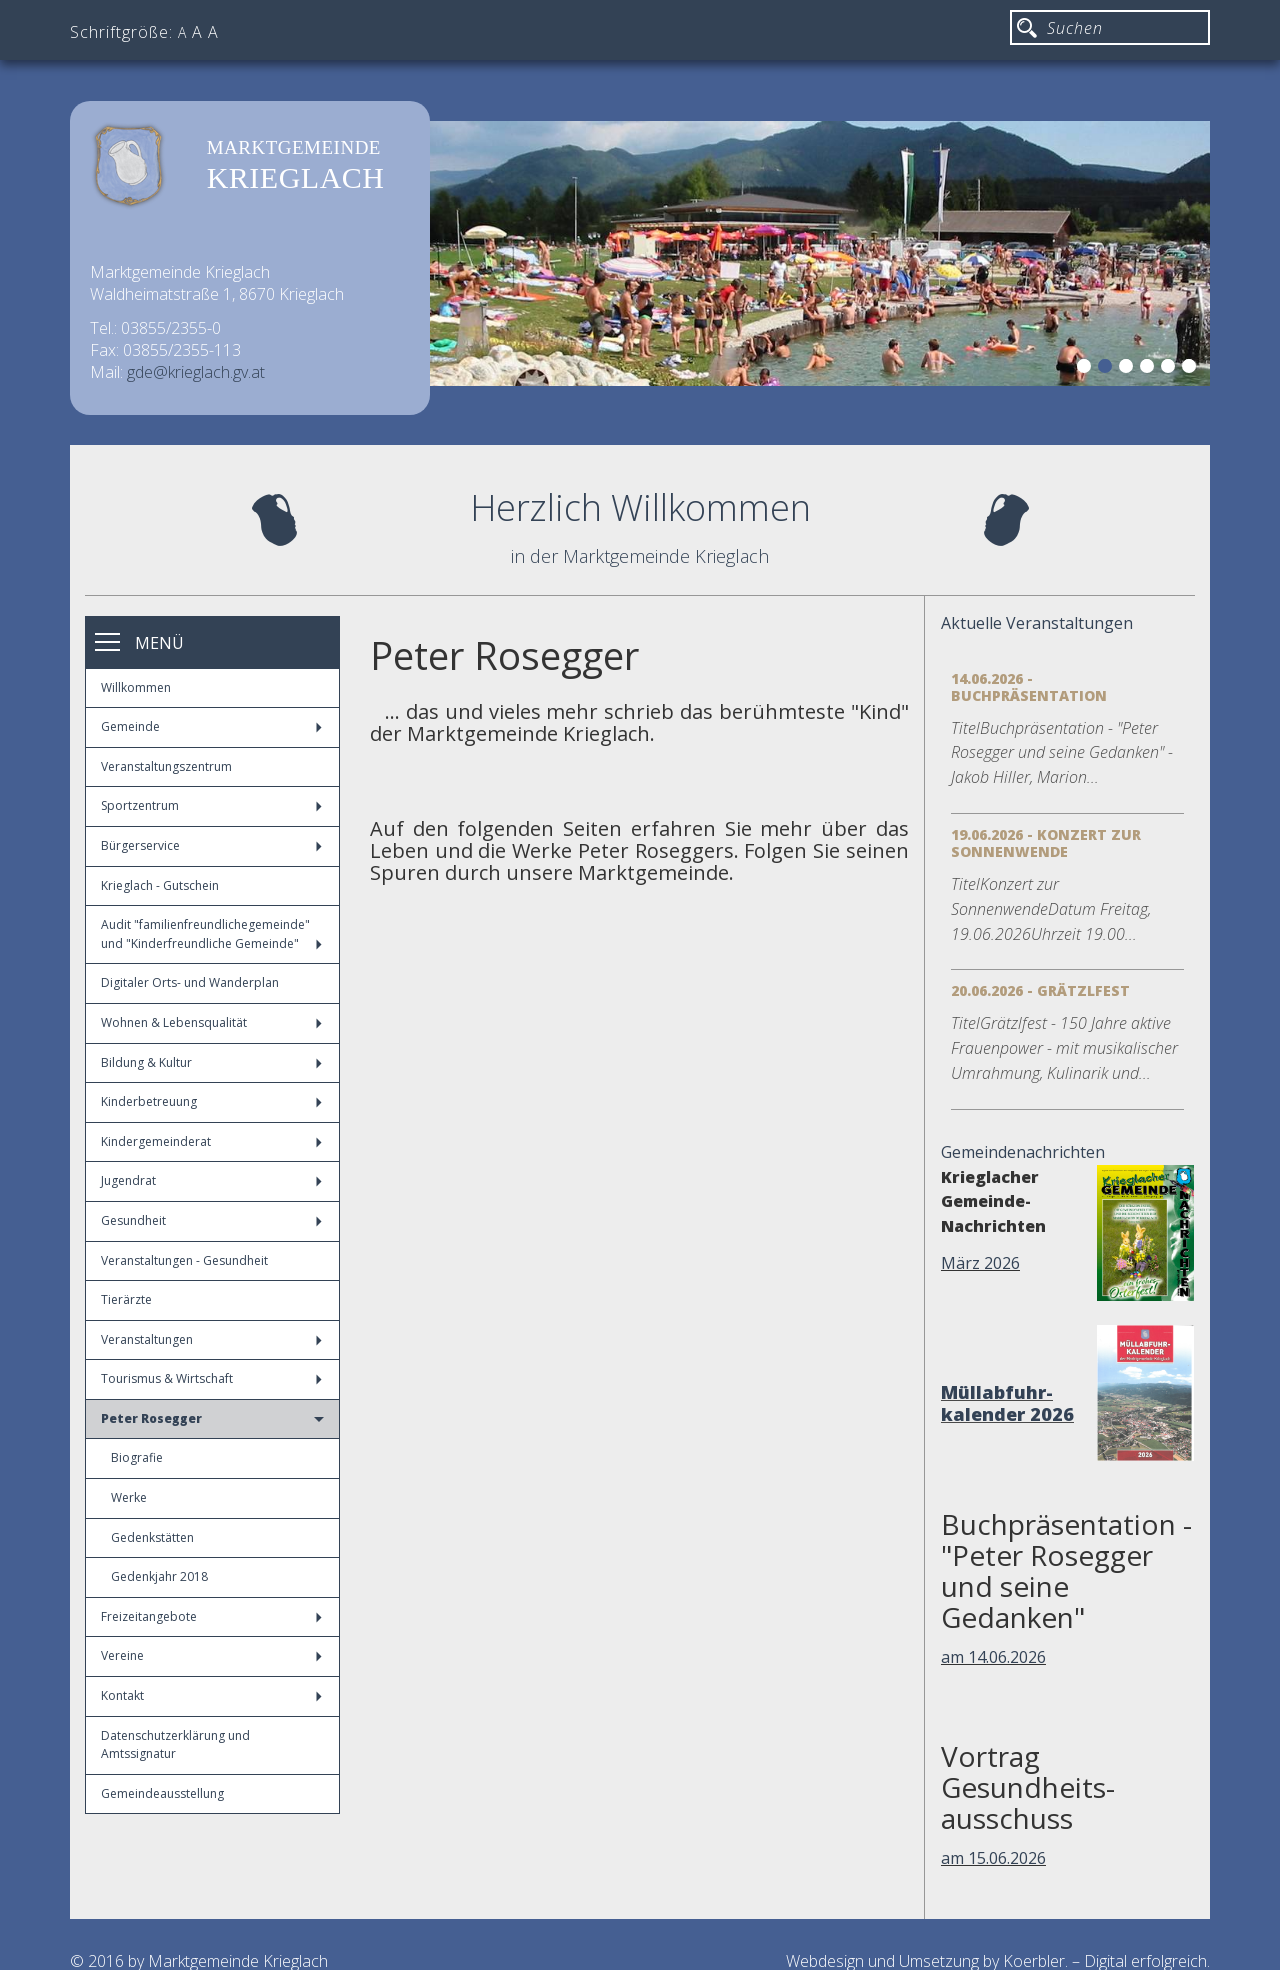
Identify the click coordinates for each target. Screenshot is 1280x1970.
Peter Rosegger (212, 1418)
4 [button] (1150, 369)
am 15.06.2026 (993, 1858)
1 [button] (1087, 369)
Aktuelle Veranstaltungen (1037, 623)
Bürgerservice (211, 845)
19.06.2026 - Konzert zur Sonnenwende (1046, 843)
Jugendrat (211, 1180)
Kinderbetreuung (211, 1101)
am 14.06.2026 (993, 1657)
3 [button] (1129, 369)
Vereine (211, 1655)
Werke (129, 1497)
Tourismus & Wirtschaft (211, 1378)
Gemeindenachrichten (1023, 1152)
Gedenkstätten (152, 1537)
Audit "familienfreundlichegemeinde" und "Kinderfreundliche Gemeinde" (211, 934)
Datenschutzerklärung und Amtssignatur (175, 1745)
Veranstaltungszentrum (166, 766)
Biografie (137, 1457)
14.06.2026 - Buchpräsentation (1029, 687)
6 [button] (1192, 369)
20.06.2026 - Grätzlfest (1040, 990)
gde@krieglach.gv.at (196, 372)
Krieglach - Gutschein (160, 885)
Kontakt (211, 1695)
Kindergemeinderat (211, 1141)
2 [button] (1108, 369)
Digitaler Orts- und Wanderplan (190, 982)
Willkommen (136, 687)
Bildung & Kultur (211, 1062)
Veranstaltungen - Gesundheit (184, 1260)
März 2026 (980, 1263)
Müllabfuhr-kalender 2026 (1007, 1403)
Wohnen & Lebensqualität (211, 1022)
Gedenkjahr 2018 (159, 1576)
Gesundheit (211, 1220)
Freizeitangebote (211, 1616)
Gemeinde (211, 726)
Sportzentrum (211, 805)
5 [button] (1171, 369)
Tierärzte (126, 1299)
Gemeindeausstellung (162, 1793)
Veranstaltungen (211, 1339)
